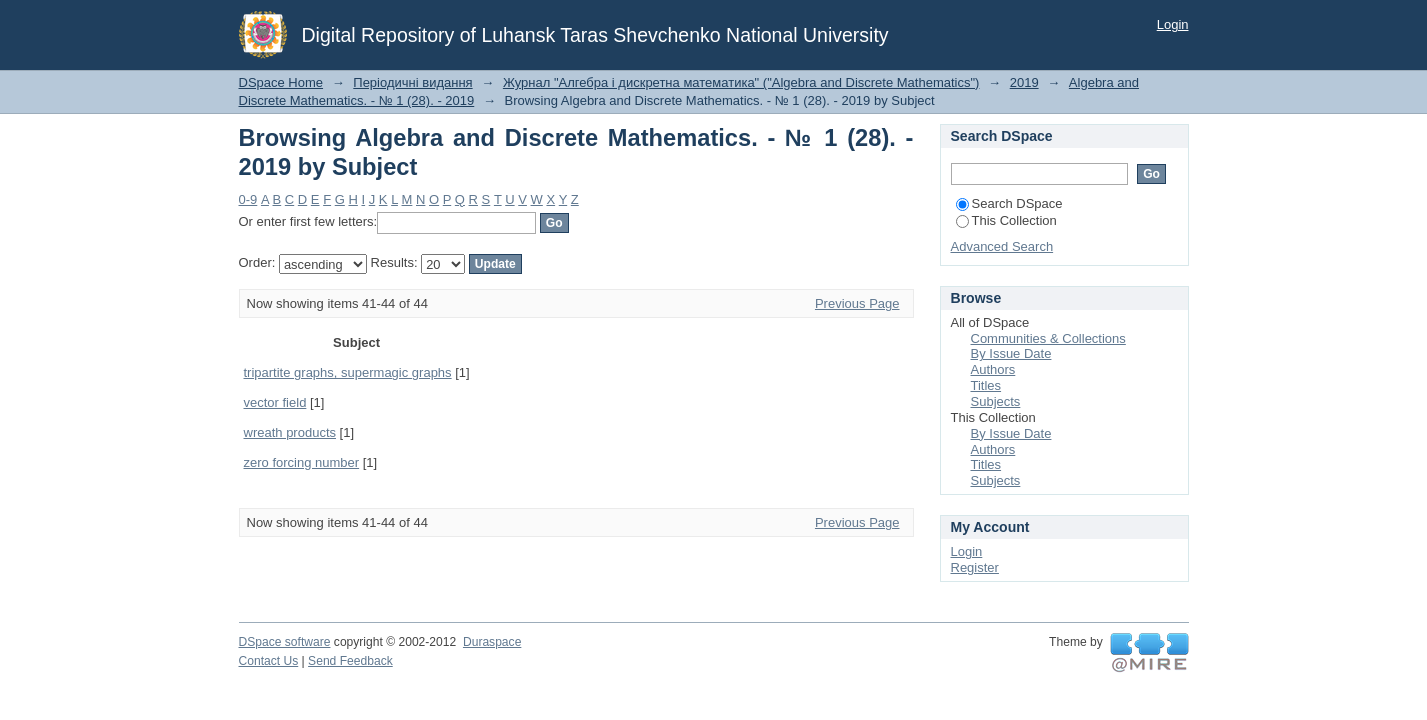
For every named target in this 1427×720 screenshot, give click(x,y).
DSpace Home (281, 82)
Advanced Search (1002, 246)
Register (975, 567)
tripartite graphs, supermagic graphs (348, 372)
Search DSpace (1009, 203)
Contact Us (269, 661)
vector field (275, 402)
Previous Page (857, 303)
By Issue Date (1011, 353)
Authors (993, 369)
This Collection (1006, 220)
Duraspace (492, 642)
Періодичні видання (412, 82)
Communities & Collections (1048, 338)
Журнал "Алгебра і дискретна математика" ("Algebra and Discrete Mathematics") (741, 82)
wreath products (290, 432)
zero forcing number (302, 462)
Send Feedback (350, 661)
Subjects (996, 401)
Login (1173, 24)
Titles (986, 385)
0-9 (248, 199)
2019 (1024, 82)
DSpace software (285, 642)
